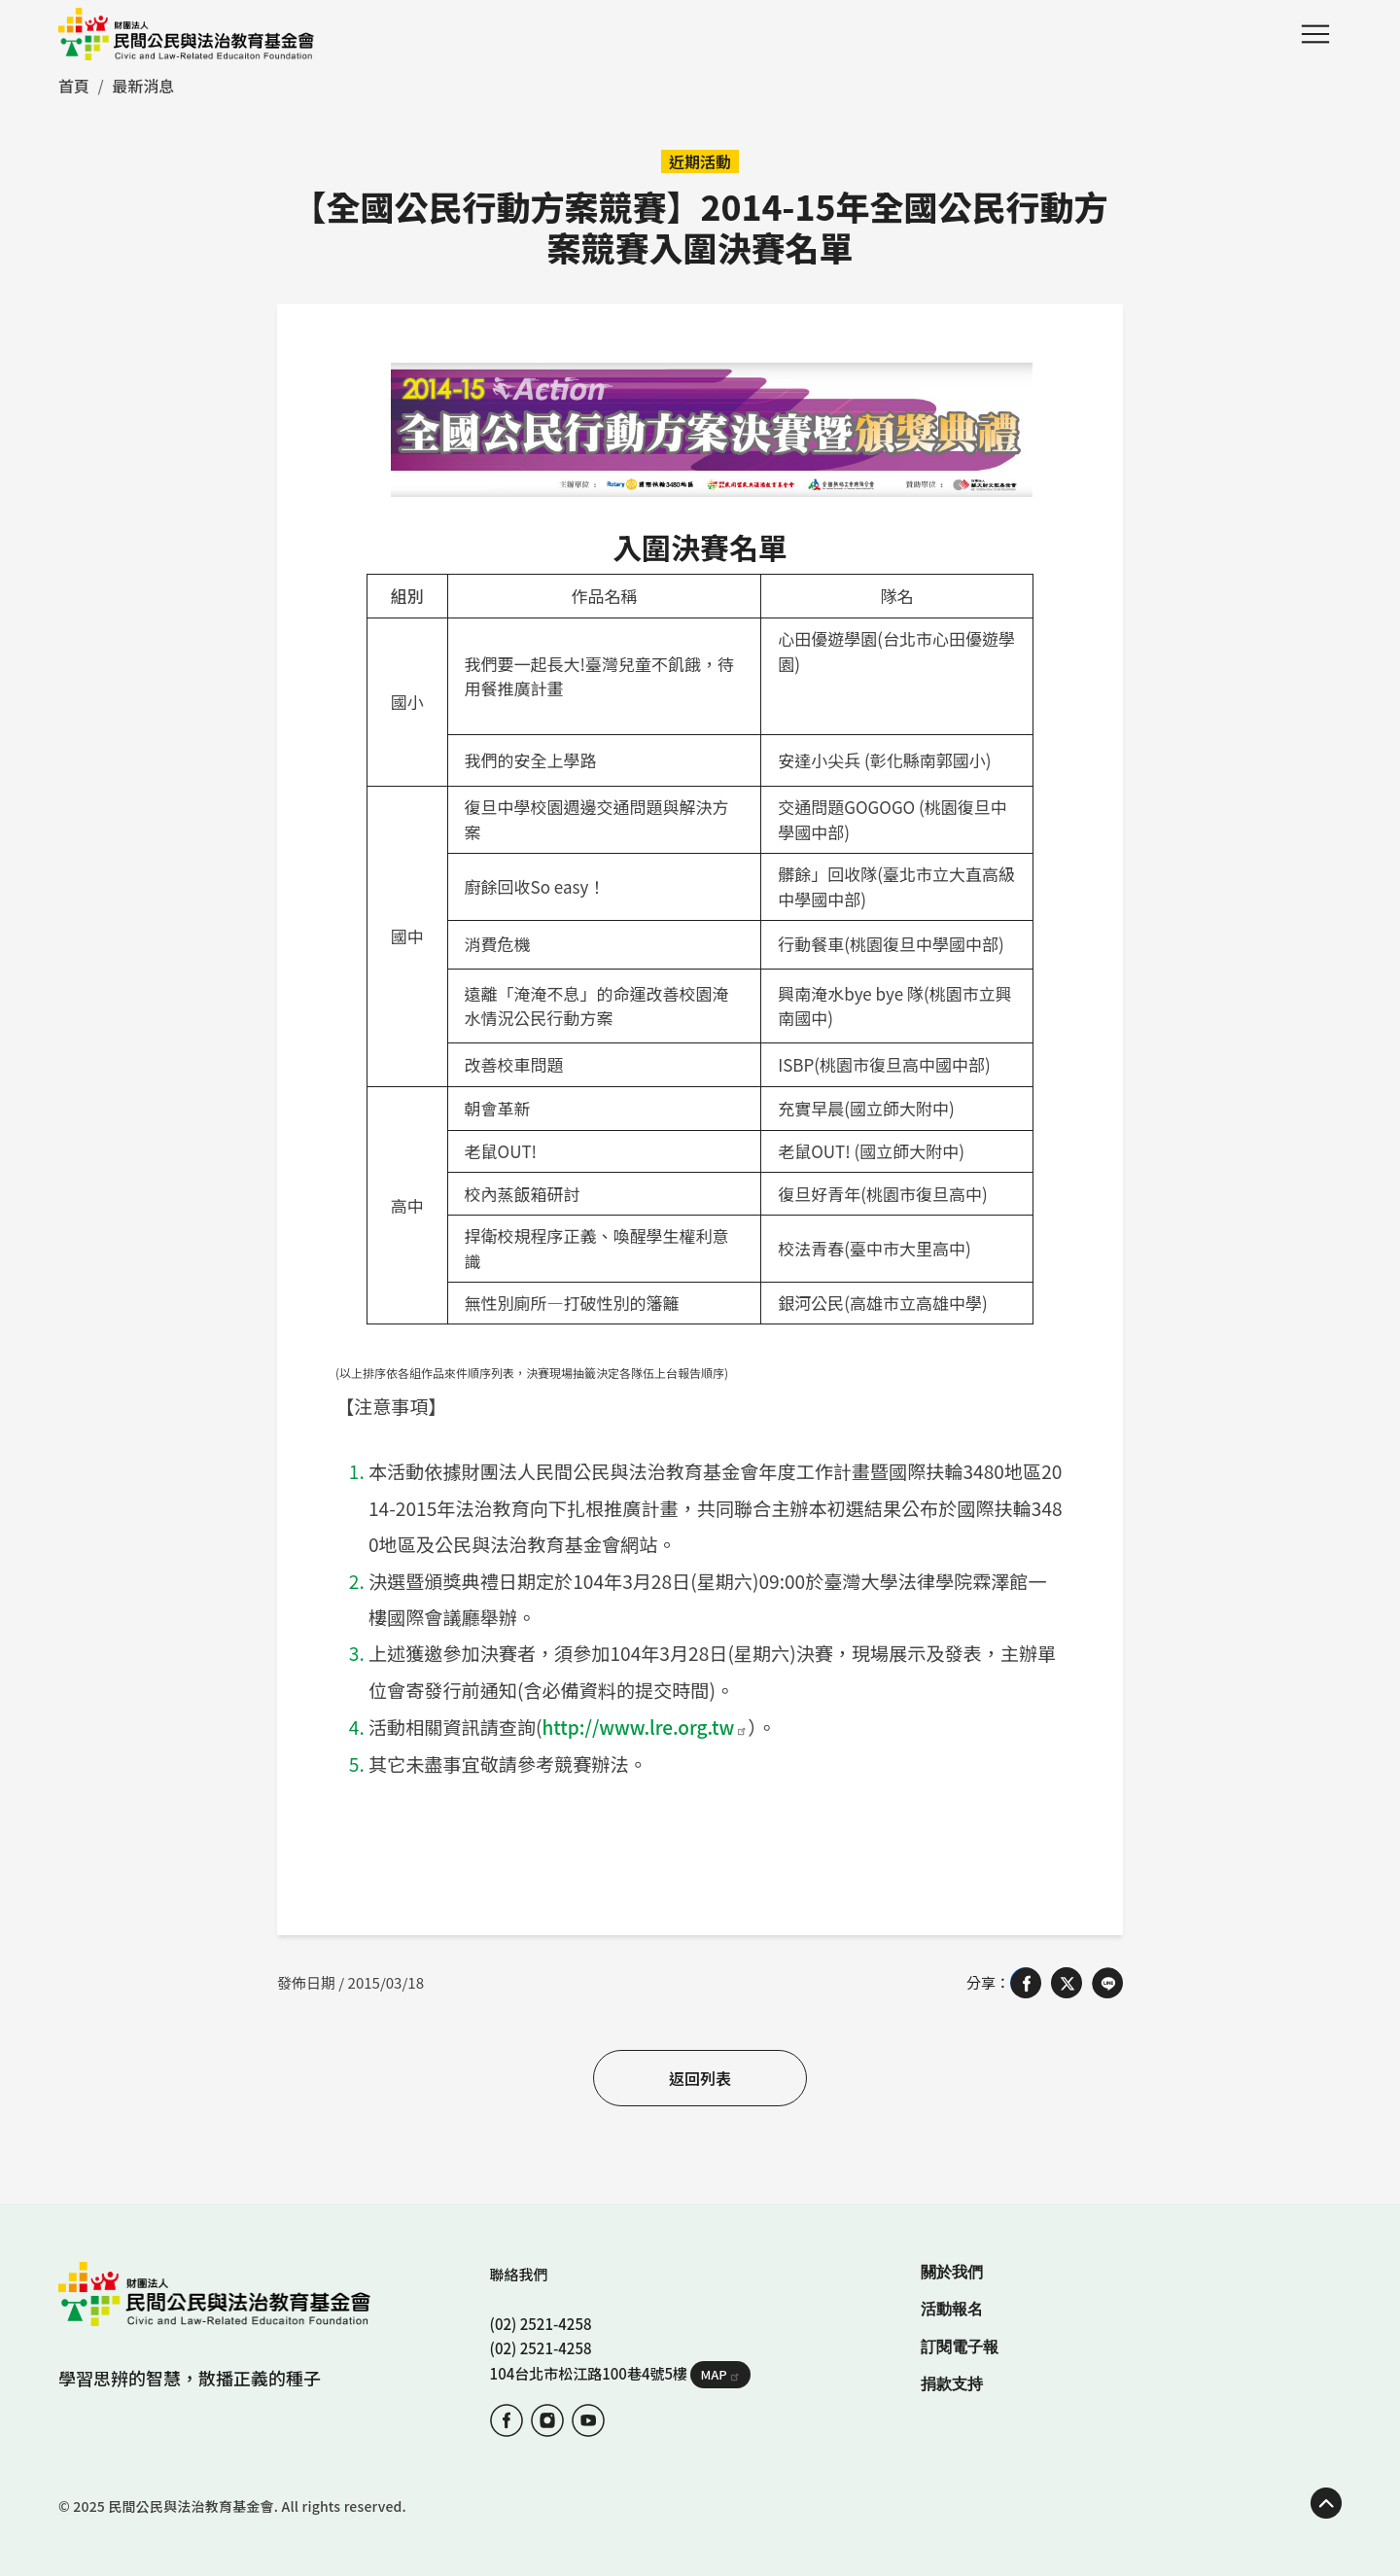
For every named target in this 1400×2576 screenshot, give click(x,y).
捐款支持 (952, 2383)
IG (547, 2419)
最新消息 (143, 85)
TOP (1326, 2502)
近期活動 (700, 161)
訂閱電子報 (959, 2346)
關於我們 (952, 2271)
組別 (407, 595)
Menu (1315, 34)
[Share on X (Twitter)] (1066, 1981)
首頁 (73, 85)
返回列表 (700, 2077)
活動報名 (952, 2308)
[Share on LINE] (1107, 1981)
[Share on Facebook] (1025, 1981)
